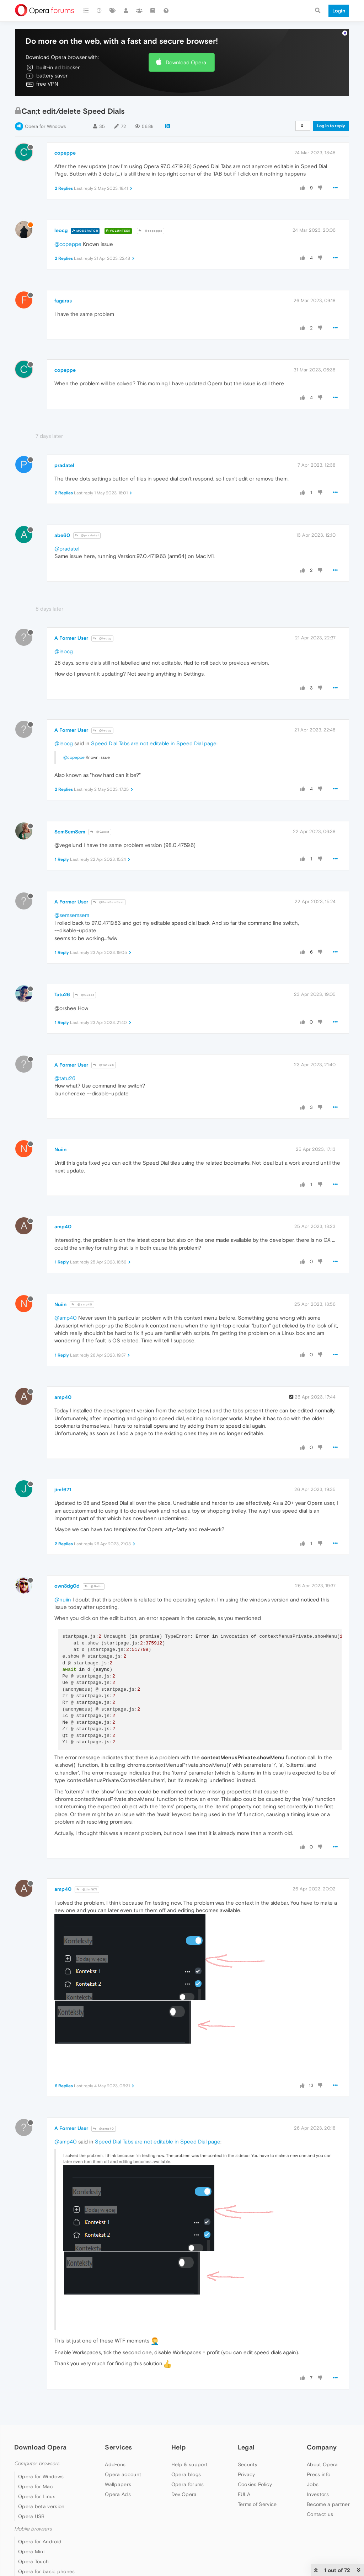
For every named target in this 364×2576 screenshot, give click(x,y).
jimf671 (62, 1489)
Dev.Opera (184, 2494)
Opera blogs (186, 2474)
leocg (61, 230)
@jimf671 (86, 1889)
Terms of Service (257, 2504)
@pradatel (87, 535)
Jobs (312, 2484)
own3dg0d (67, 1586)
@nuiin (62, 1599)
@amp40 (81, 1304)
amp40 (62, 1226)
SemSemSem (69, 831)
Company (322, 2447)
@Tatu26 (103, 1065)
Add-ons (115, 2464)
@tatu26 (64, 1078)
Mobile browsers (33, 2529)
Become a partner (328, 2504)
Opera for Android (39, 2541)
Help (178, 2447)
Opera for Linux (36, 2496)
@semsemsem (71, 915)
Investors (318, 2494)
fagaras (63, 301)
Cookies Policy (255, 2484)
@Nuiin (94, 1586)
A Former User (71, 638)
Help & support (189, 2464)
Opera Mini (31, 2551)
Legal (246, 2447)
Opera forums (187, 2484)
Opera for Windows (45, 126)
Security (247, 2464)
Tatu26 (62, 994)
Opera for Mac (35, 2486)
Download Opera (186, 62)
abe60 (62, 535)
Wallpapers (118, 2484)
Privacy (246, 2474)
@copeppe (150, 230)
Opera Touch (33, 2561)
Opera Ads (118, 2494)
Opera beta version (41, 2506)
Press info (318, 2474)
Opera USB (31, 2516)
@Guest (99, 831)
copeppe (65, 153)
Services (118, 2447)
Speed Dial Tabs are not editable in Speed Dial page (153, 743)
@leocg (102, 638)
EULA (244, 2494)
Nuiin (60, 1149)
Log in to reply (331, 125)
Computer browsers (36, 2463)
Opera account (123, 2474)
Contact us (320, 2514)
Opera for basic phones (46, 2571)
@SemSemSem (108, 902)
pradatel (64, 465)
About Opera (322, 2464)
